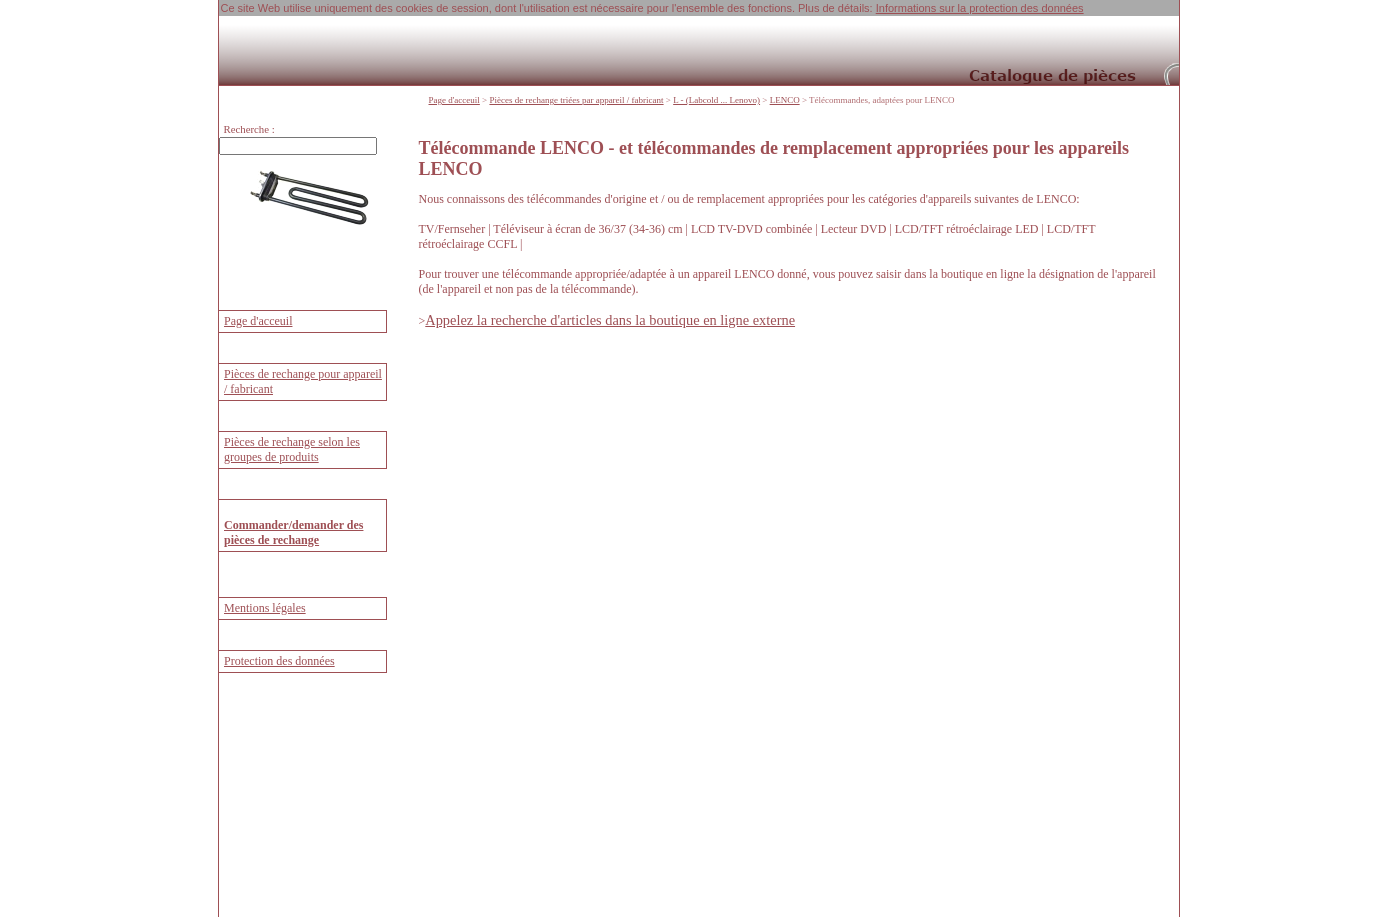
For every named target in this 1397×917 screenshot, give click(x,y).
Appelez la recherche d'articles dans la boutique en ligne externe (610, 320)
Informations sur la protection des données (980, 8)
